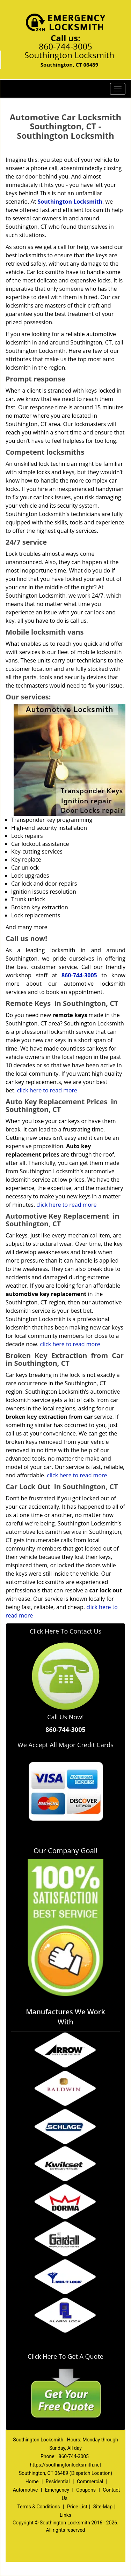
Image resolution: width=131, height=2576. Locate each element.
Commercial (90, 2481)
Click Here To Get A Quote (65, 2356)
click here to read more (47, 1090)
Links (65, 2515)
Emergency (57, 2490)
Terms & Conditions (38, 2506)
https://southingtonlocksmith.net (65, 2465)
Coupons (86, 2490)
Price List (77, 2506)
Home (32, 2481)
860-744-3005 (65, 46)
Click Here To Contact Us (65, 1631)
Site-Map (102, 2506)
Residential (58, 2481)
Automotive (25, 2490)
